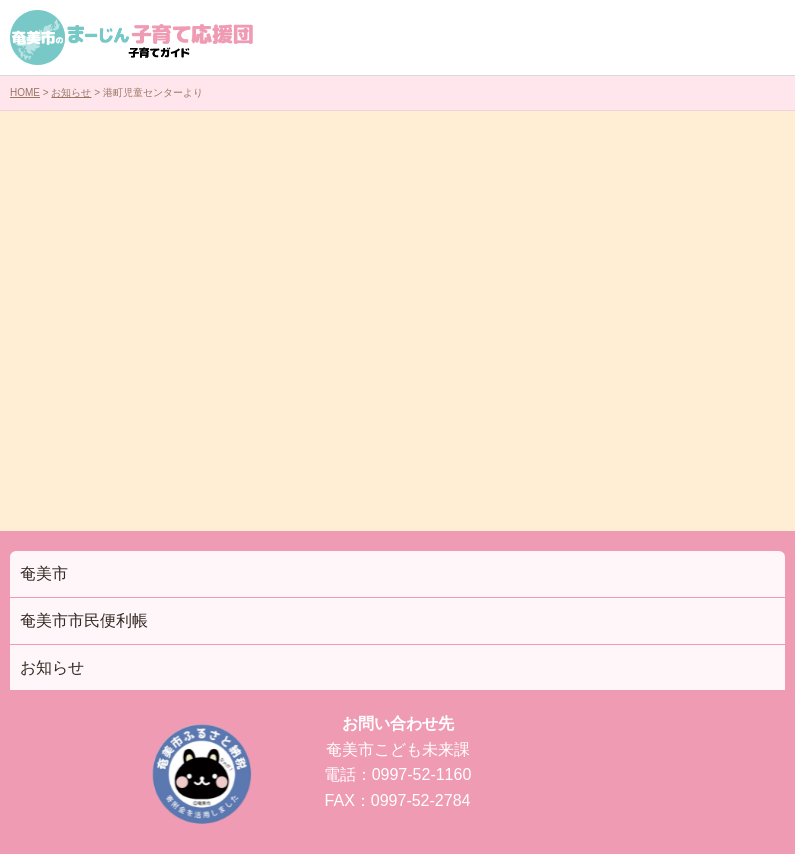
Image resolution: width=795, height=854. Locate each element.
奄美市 (44, 573)
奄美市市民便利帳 (84, 620)
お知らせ (71, 92)
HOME (25, 92)
